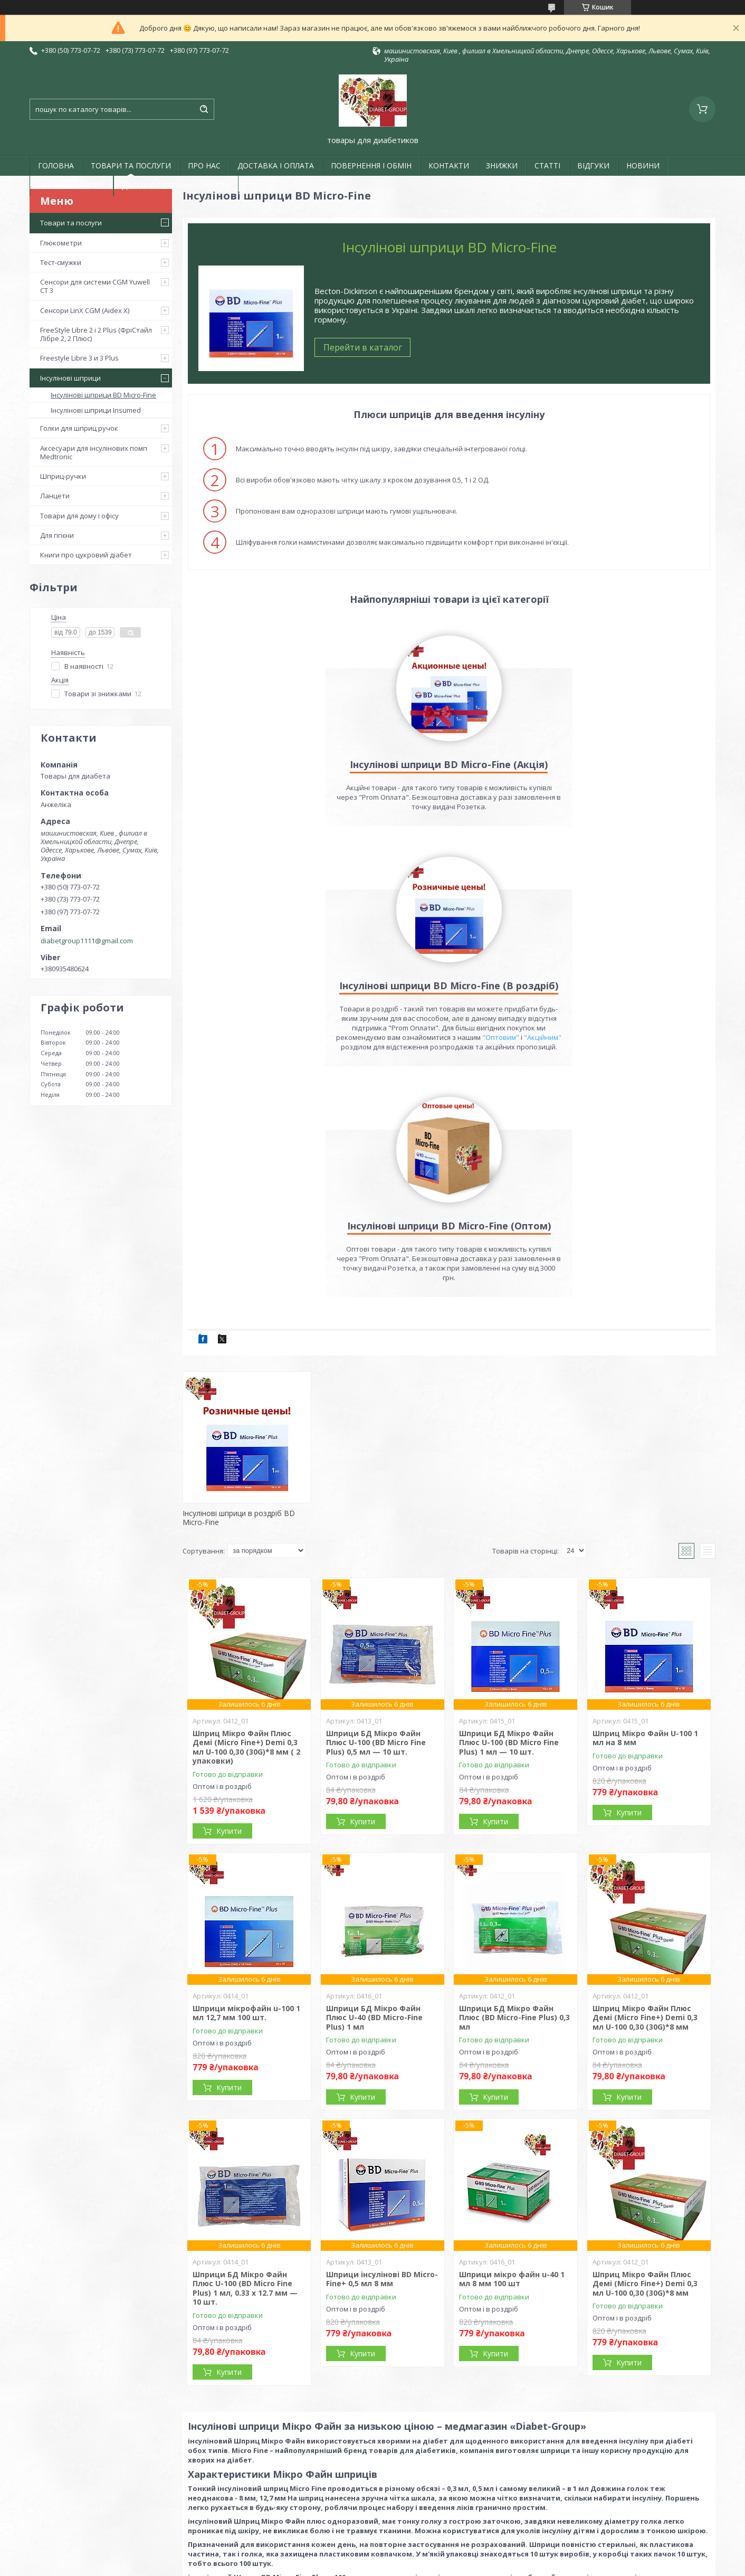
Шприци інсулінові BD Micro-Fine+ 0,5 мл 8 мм (382, 2077)
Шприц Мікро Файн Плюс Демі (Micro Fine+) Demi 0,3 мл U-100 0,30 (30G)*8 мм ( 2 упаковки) (246, 1545)
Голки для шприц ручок (79, 428)
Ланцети (55, 495)
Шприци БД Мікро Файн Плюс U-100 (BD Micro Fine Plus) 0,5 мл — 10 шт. (376, 1540)
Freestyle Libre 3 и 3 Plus (79, 358)
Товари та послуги (71, 223)
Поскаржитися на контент (362, 2565)
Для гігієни (57, 535)
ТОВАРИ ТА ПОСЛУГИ (131, 165)
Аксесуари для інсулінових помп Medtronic (93, 452)
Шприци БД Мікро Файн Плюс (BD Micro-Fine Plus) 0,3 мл (514, 1815)
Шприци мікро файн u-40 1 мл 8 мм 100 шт (512, 2077)
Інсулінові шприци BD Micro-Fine (103, 395)
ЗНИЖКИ (502, 165)
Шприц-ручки (63, 476)
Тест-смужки (60, 262)
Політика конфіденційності (452, 2565)
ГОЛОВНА (56, 165)
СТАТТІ (547, 165)
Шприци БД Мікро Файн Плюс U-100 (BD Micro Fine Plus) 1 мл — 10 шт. (509, 1540)
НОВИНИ (643, 165)
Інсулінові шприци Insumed (96, 410)
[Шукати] (203, 109)
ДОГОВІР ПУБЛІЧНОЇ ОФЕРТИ (176, 186)
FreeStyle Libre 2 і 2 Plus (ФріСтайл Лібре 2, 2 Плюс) (96, 334)
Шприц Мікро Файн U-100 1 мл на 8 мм (645, 1536)
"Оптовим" (653, 825)
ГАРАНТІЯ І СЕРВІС (71, 186)
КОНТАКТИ (448, 165)
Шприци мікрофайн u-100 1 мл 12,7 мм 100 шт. (246, 1811)
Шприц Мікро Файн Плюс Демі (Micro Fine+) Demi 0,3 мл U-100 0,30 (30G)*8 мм (645, 1815)
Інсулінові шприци (70, 378)
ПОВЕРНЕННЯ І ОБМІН (371, 165)
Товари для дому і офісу (79, 515)
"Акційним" (489, 835)
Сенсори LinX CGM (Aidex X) (84, 310)
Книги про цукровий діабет (86, 555)
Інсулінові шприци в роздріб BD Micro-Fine (239, 1315)
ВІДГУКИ (593, 165)
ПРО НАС (204, 165)
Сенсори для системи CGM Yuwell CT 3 (95, 286)
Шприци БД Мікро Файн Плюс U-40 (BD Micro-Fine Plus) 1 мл (374, 1815)
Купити (229, 1629)
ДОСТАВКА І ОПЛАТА (275, 165)
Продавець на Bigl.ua (372, 2556)
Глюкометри (61, 243)
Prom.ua (425, 2546)
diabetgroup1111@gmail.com (87, 940)
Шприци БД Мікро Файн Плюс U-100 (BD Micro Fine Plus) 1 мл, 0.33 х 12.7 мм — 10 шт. (245, 2086)
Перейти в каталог (362, 347)
